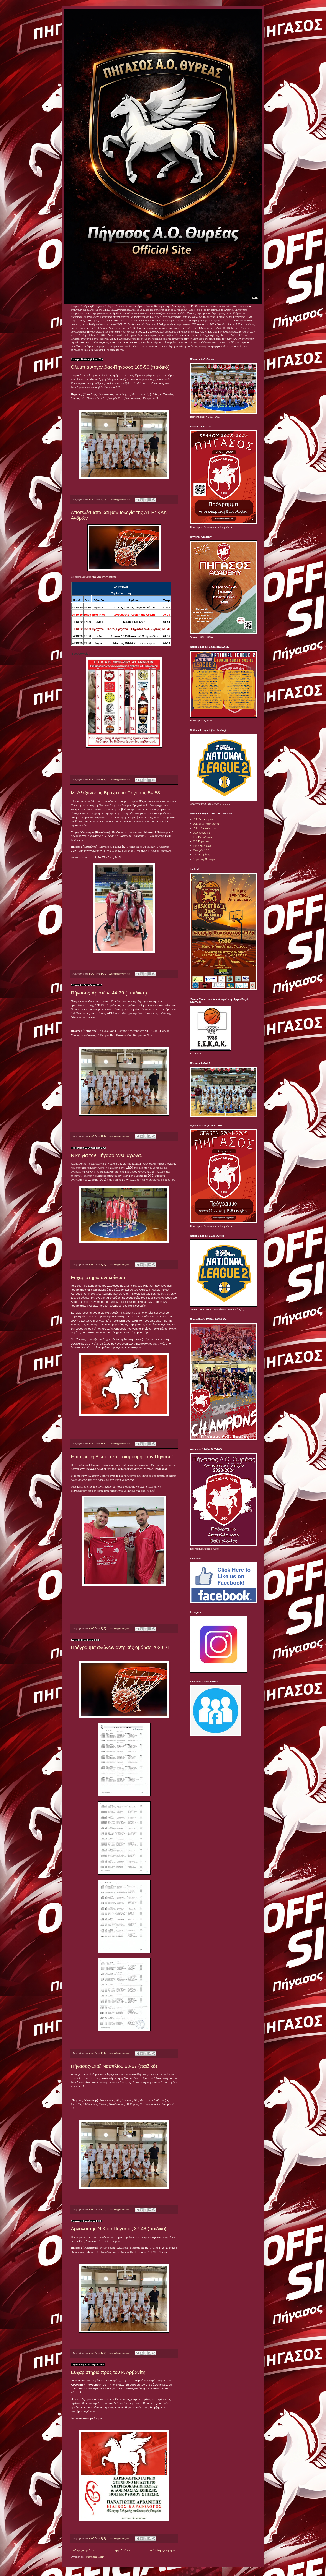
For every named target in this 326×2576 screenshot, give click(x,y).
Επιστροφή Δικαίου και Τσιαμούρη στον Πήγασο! (122, 1456)
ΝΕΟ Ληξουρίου (202, 845)
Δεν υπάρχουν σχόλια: (120, 499)
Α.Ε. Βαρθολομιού (203, 819)
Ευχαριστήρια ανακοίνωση (99, 1277)
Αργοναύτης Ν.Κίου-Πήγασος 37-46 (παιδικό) (119, 2228)
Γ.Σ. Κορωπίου (201, 841)
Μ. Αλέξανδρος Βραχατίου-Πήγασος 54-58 (115, 792)
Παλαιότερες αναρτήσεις (163, 2550)
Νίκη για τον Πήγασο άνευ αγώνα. (106, 1155)
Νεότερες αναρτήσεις (83, 2550)
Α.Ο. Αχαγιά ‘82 (201, 832)
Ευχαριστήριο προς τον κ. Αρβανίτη (108, 2372)
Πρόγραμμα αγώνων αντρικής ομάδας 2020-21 (120, 1647)
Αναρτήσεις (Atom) (95, 2556)
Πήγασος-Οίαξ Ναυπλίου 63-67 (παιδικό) (114, 2066)
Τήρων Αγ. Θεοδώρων (205, 859)
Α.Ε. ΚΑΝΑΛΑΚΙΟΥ (204, 828)
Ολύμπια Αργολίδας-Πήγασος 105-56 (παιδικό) (120, 367)
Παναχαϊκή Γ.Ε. (201, 850)
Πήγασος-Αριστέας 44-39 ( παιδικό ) (109, 993)
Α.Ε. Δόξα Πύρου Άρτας (206, 823)
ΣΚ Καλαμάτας (201, 854)
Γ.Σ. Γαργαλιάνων (202, 837)
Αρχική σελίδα (122, 2550)
